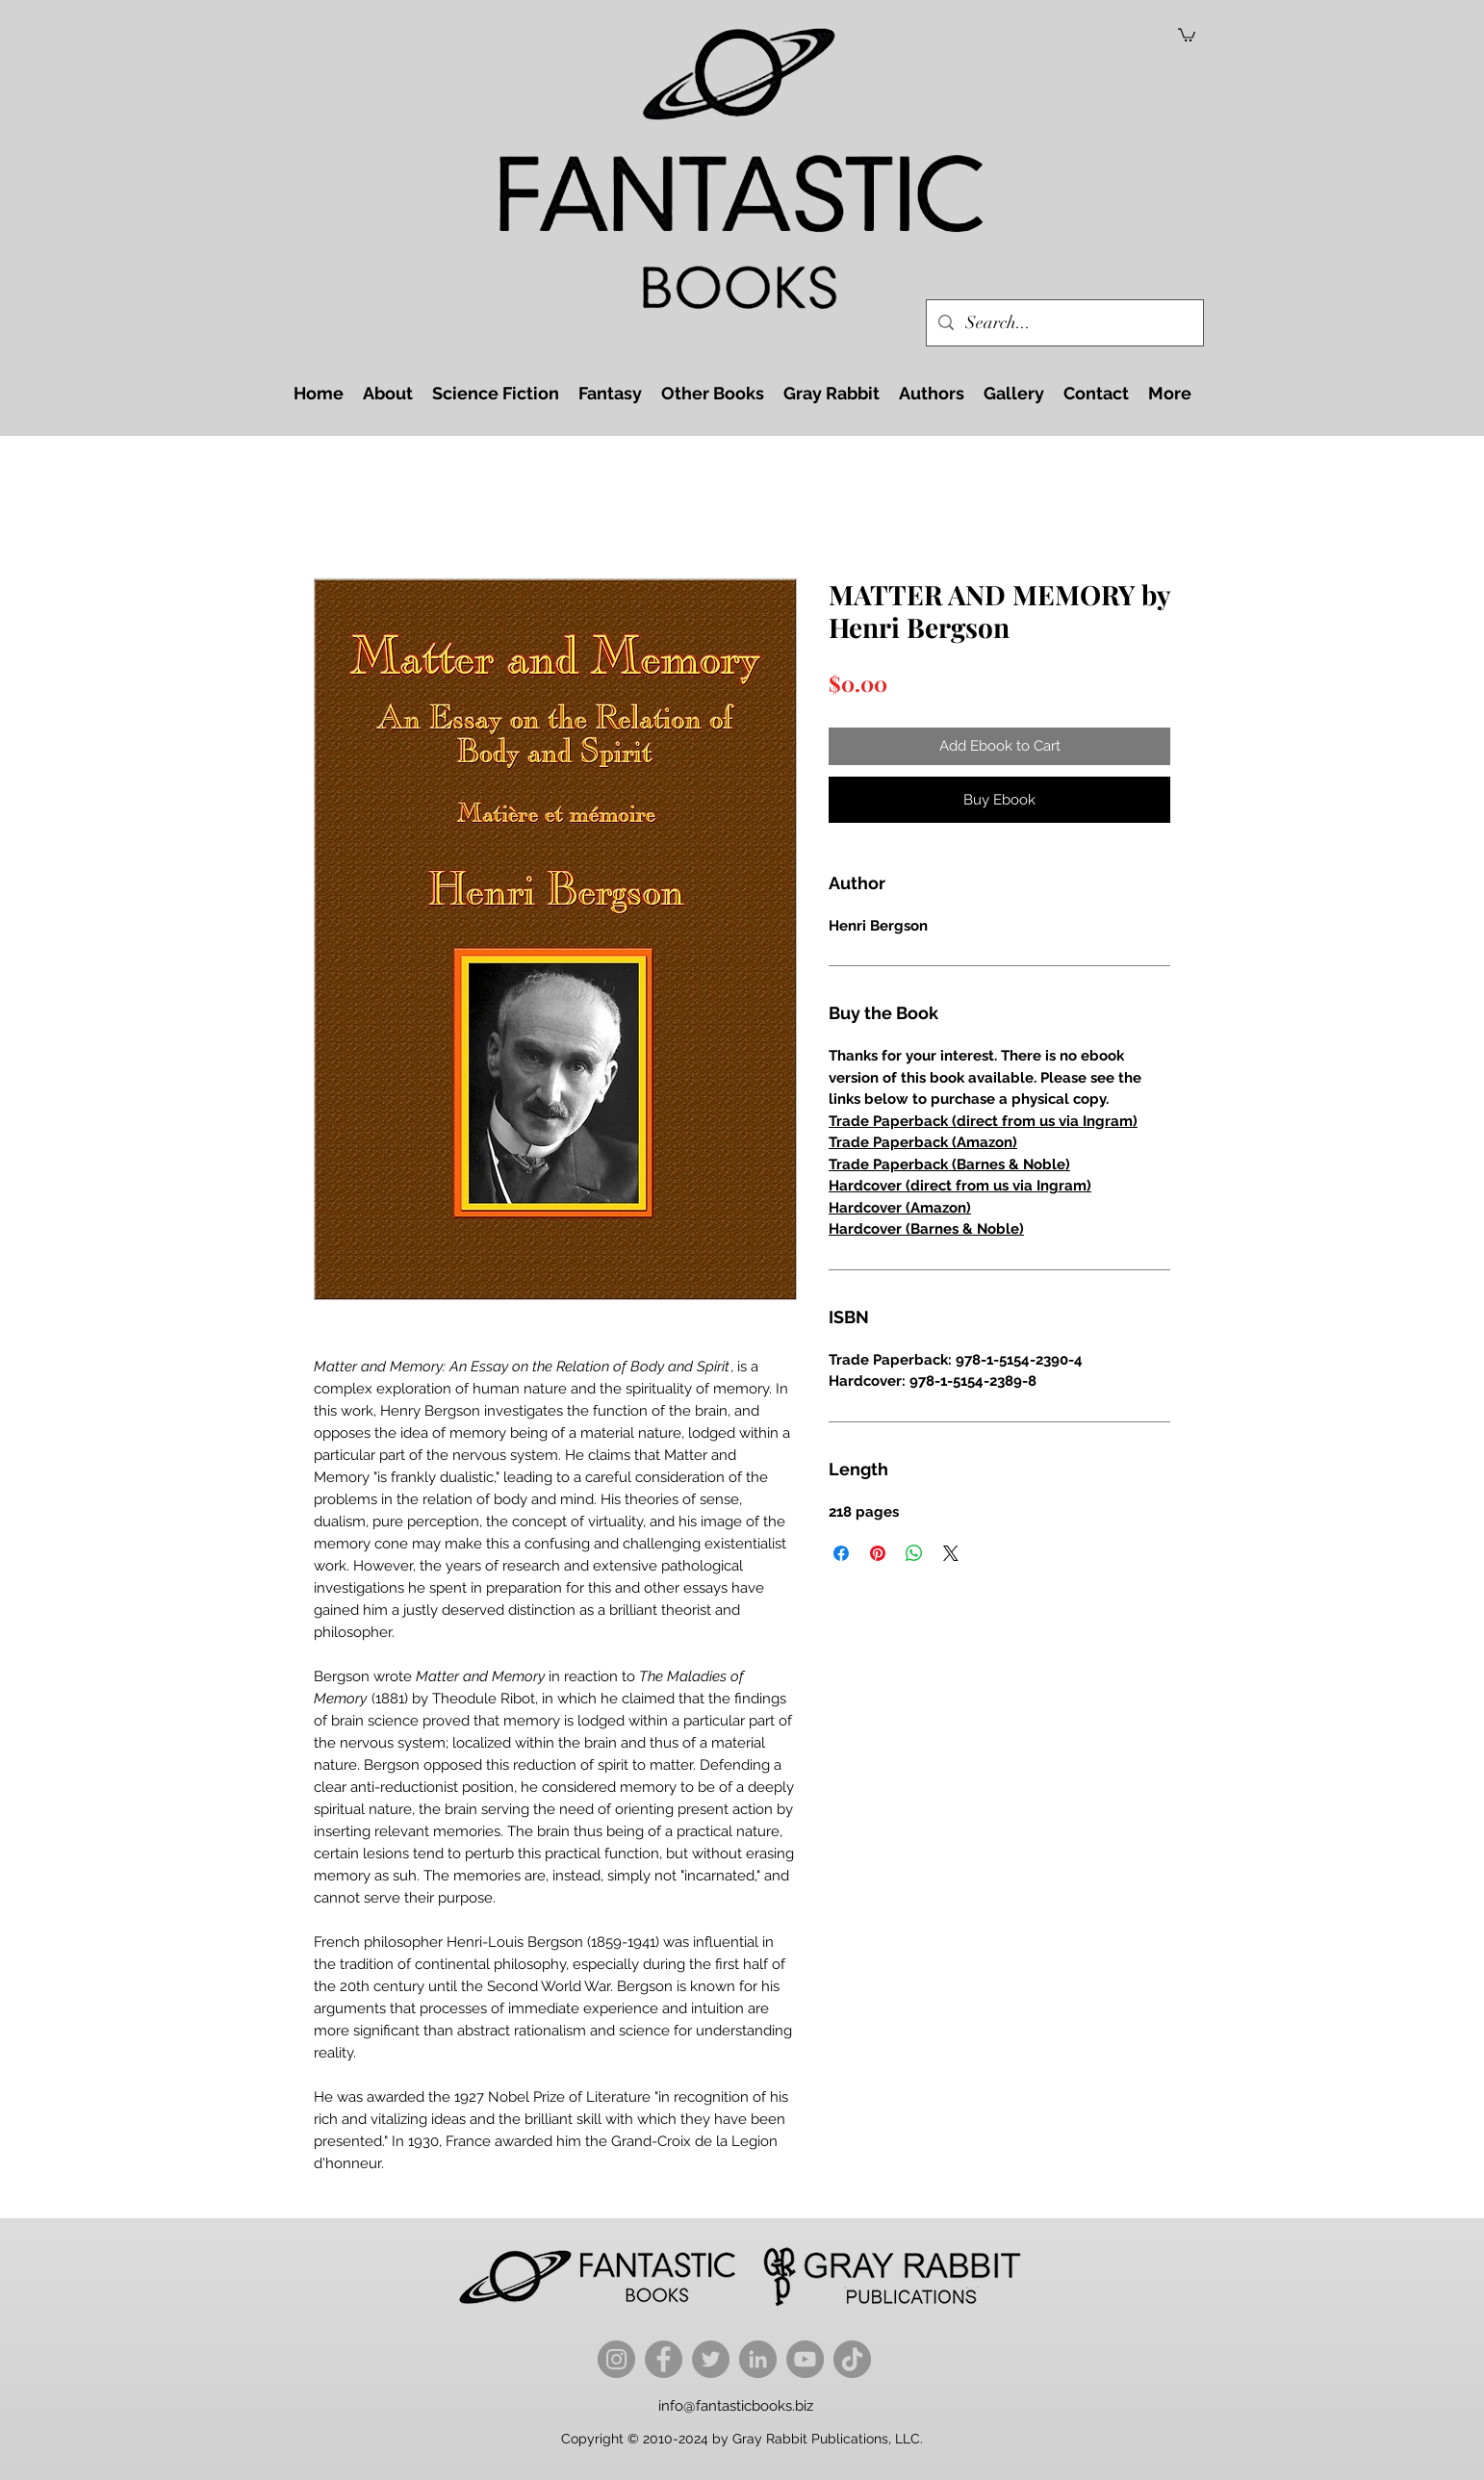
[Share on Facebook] (841, 1553)
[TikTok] (852, 2359)
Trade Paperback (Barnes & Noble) (949, 1164)
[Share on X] (950, 1553)
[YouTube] (805, 2359)
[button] (1186, 34)
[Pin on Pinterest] (877, 1553)
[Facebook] (663, 2359)
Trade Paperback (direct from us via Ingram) (983, 1121)
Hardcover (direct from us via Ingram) (960, 1185)
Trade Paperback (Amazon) (923, 1142)
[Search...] (1064, 323)
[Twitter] (710, 2359)
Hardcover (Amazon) (900, 1207)
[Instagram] (616, 2359)
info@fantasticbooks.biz (735, 2406)
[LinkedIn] (758, 2359)
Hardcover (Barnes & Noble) (926, 1229)
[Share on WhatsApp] (914, 1553)
